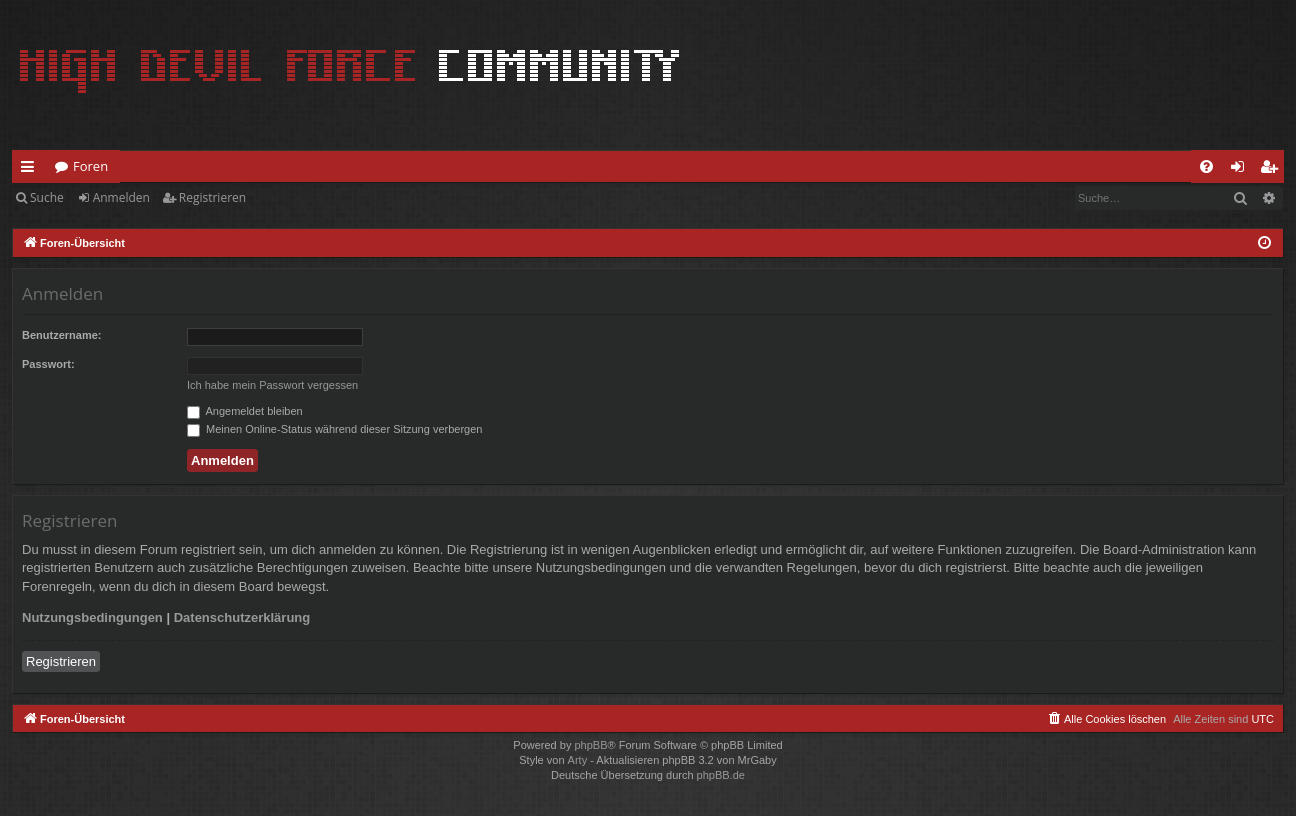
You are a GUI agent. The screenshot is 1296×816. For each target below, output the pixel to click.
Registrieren (212, 197)
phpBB (590, 745)
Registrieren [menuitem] (1273, 170)
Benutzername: (61, 335)
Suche (47, 197)
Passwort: (48, 364)
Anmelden (121, 197)
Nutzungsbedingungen (92, 617)
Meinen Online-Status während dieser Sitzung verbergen (334, 429)
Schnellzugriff (31, 170)
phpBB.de (721, 775)
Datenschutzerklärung (242, 617)
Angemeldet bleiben (245, 411)
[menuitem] (1206, 166)
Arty (578, 760)
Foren (90, 166)
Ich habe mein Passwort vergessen (272, 385)
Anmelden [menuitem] (1243, 170)
